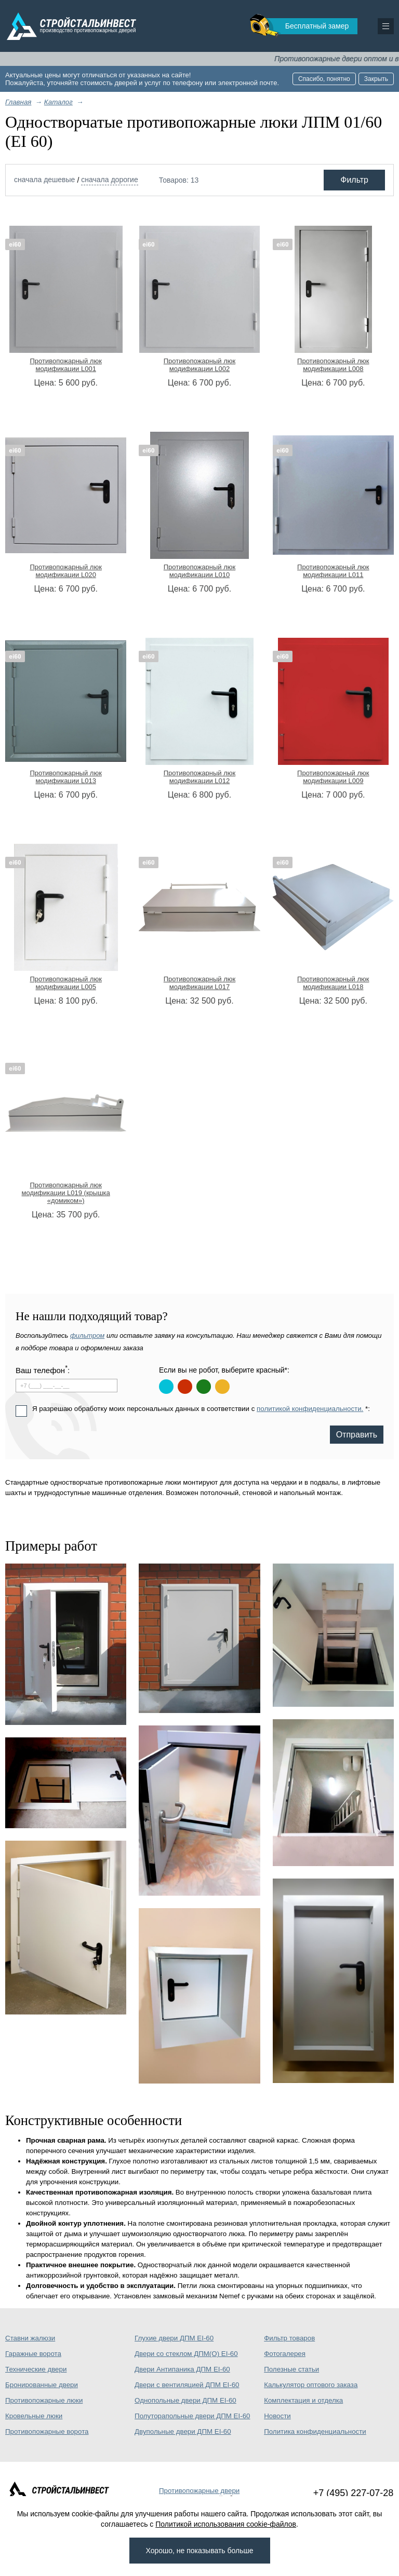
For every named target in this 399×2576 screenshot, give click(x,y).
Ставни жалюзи (30, 2338)
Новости (277, 2416)
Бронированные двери (41, 2385)
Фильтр (354, 179)
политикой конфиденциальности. (310, 1409)
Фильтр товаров (289, 2338)
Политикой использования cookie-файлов (225, 2524)
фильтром (87, 1335)
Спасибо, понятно (324, 79)
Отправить (356, 1434)
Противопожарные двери (199, 2491)
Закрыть (376, 79)
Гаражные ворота (33, 2354)
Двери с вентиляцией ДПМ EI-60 (187, 2385)
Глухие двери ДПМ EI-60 (174, 2338)
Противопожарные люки (44, 2400)
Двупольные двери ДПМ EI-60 (183, 2431)
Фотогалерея (284, 2354)
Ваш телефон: (43, 1370)
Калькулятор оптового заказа (310, 2385)
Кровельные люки (33, 2416)
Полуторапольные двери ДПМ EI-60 (192, 2416)
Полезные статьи (291, 2369)
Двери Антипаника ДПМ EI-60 (182, 2369)
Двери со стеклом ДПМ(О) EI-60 (186, 2354)
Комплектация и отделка (303, 2400)
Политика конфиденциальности (315, 2431)
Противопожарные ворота (47, 2431)
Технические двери (35, 2369)
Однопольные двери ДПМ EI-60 (185, 2400)
